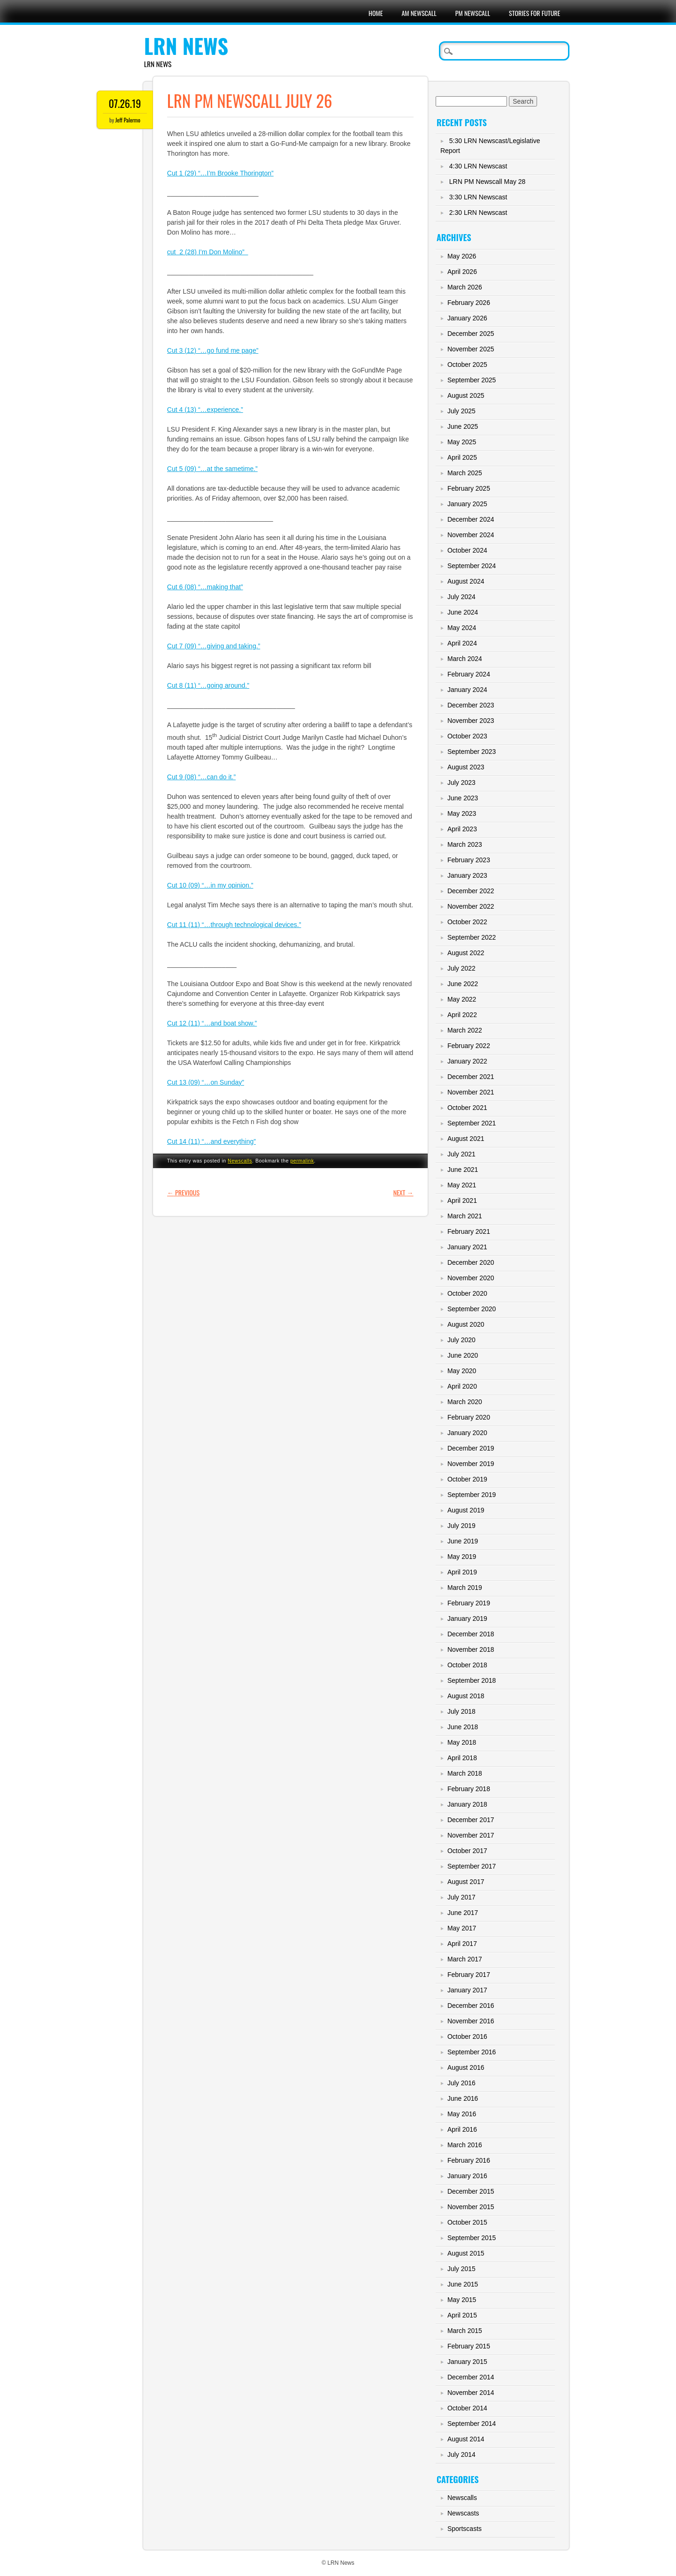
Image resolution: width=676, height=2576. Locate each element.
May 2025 (461, 442)
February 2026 (468, 302)
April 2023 (462, 829)
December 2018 (470, 1634)
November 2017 (470, 1835)
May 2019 (461, 1556)
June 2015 (462, 2284)
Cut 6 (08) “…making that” (205, 587)
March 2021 (464, 1216)
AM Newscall (418, 13)
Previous (183, 1192)
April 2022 (462, 1014)
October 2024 (467, 550)
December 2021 (470, 1076)
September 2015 (471, 2238)
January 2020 (467, 1432)
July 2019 (461, 1525)
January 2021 (467, 1247)
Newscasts (463, 2513)
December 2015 (470, 2191)
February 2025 (468, 488)
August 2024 (465, 581)
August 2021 (465, 1138)
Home (376, 13)
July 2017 (461, 1897)
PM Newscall (472, 13)
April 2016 (462, 2129)
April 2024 (462, 643)
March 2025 (464, 473)
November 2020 (470, 1278)
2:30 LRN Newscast (478, 212)
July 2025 (461, 411)
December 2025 (470, 333)
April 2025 (462, 457)
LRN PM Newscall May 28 (487, 181)
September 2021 (471, 1123)
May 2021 (461, 1185)
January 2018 (467, 1804)
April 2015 (462, 2315)
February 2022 (468, 1045)
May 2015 (461, 2299)
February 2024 (468, 674)
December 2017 (470, 1820)
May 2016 (461, 2114)
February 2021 (468, 1231)
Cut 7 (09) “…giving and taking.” (213, 646)
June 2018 (462, 1727)
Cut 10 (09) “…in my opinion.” (210, 885)
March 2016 (464, 2145)
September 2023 (471, 751)
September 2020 (471, 1309)
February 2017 (468, 1974)
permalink (302, 1160)
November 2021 (470, 1092)
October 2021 (467, 1107)
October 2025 (467, 364)
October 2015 (467, 2222)
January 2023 (467, 875)
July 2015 (461, 2268)
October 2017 (467, 1850)
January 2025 (467, 504)
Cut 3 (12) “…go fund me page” (213, 350)
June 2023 (462, 798)
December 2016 (470, 2005)
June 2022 (462, 984)
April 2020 (462, 1386)
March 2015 (464, 2330)
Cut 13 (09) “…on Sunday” (205, 1082)
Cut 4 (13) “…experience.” (205, 409)
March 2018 (464, 1773)
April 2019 (462, 1572)
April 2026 (462, 271)
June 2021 (462, 1169)
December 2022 (470, 891)
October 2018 (467, 1665)
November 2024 (470, 535)
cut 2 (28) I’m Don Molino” (207, 252)
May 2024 (461, 627)
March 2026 (464, 287)
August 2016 (465, 2067)
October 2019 (467, 1479)
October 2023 (467, 736)
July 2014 (461, 2454)
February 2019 (468, 1603)
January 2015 (467, 2361)
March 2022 (464, 1030)
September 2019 (471, 1494)
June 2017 (462, 1912)
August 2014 (465, 2439)
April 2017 (462, 1943)
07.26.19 (124, 103)
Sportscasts (464, 2528)
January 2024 (467, 689)
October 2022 (467, 922)
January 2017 (467, 1990)
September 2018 (471, 1680)
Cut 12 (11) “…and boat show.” (212, 1023)
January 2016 (467, 2176)
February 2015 (468, 2346)
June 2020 (462, 1355)
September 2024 (471, 566)
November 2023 (470, 720)
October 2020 (467, 1293)
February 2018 (468, 1789)
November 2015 (470, 2207)
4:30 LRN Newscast (478, 166)
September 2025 (471, 380)
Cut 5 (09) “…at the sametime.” (212, 468)
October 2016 (467, 2036)
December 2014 (470, 2377)
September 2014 (471, 2423)
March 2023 (464, 844)
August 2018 (465, 1696)
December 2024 (470, 519)
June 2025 (462, 426)
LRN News (186, 45)
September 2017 (471, 1866)
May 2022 (461, 999)
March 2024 (464, 658)
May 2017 (461, 1928)
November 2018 (470, 1649)
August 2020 (465, 1324)
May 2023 (461, 813)
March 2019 (464, 1587)
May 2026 (461, 256)
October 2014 (467, 2408)
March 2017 (464, 1959)
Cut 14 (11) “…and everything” (211, 1141)
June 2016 (462, 2098)
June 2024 (462, 612)
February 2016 (468, 2160)
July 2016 (461, 2083)
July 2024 (461, 596)
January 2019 (467, 1618)
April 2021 (462, 1200)
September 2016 (471, 2052)
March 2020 (464, 1402)
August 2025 (465, 395)
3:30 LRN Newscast (478, 197)
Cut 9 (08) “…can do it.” (201, 777)
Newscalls (240, 1160)
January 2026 (467, 318)
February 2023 (468, 860)
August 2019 (465, 1510)
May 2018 (461, 1742)
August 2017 (465, 1881)
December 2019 (470, 1448)
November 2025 (470, 349)
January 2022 (467, 1061)
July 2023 (461, 782)
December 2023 (470, 705)
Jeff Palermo (127, 120)
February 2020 (468, 1417)
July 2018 (461, 1711)
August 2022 (465, 953)
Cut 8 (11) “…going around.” (208, 685)
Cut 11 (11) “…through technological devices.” (234, 924)
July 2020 (461, 1340)
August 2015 (465, 2253)
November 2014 (470, 2392)
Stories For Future (534, 13)
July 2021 (461, 1154)
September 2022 (471, 937)
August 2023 (465, 767)
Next (403, 1192)
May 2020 (461, 1371)
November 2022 (470, 906)
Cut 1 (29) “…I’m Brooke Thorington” (220, 173)
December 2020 (470, 1262)
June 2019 (462, 1541)
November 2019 (470, 1463)
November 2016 (470, 2021)
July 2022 (461, 968)
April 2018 (462, 1758)
